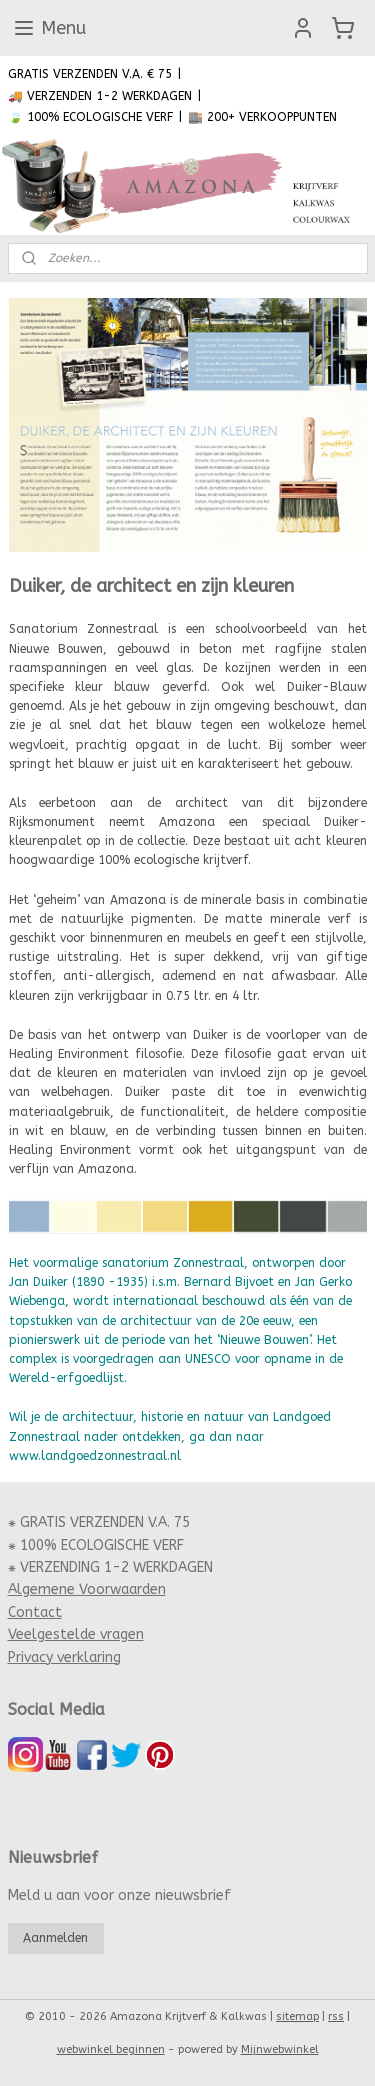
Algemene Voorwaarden (87, 1589)
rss (336, 2016)
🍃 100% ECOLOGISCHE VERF (90, 117)
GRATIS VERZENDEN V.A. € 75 (90, 74)
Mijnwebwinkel (280, 2049)
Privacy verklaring (64, 1657)
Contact (35, 1612)
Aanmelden (55, 1938)
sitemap (297, 2016)
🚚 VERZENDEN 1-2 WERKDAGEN (100, 96)
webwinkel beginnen (111, 2049)
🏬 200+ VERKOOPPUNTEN (262, 117)
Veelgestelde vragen (76, 1634)
